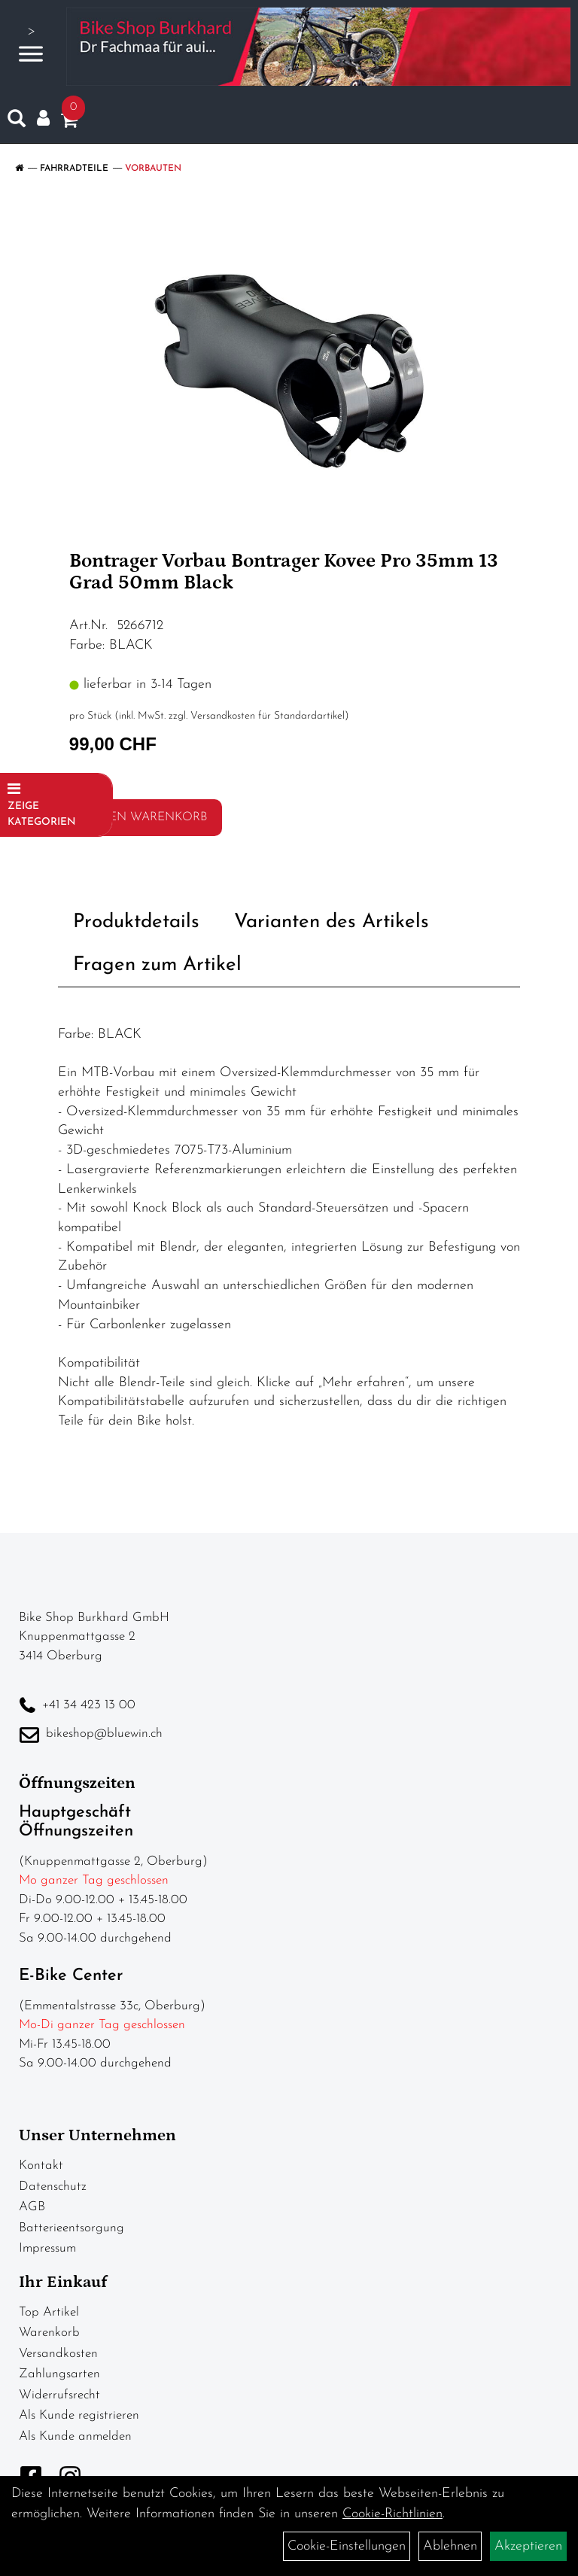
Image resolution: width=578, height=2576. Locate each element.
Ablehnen (450, 2546)
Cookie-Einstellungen (346, 2546)
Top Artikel (49, 2312)
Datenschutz (53, 2186)
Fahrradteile (74, 168)
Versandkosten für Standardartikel (267, 716)
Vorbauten (153, 168)
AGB (32, 2206)
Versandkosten (58, 2353)
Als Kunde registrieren (79, 2415)
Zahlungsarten (59, 2374)
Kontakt (41, 2165)
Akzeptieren (528, 2546)
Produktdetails (136, 922)
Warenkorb (49, 2332)
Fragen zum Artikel (157, 965)
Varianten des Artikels (331, 922)
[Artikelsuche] (17, 122)
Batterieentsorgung (71, 2228)
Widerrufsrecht (59, 2395)
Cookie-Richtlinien (392, 2514)
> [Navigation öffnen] (31, 44)
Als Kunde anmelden (75, 2436)
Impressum (47, 2248)
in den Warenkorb (145, 817)
